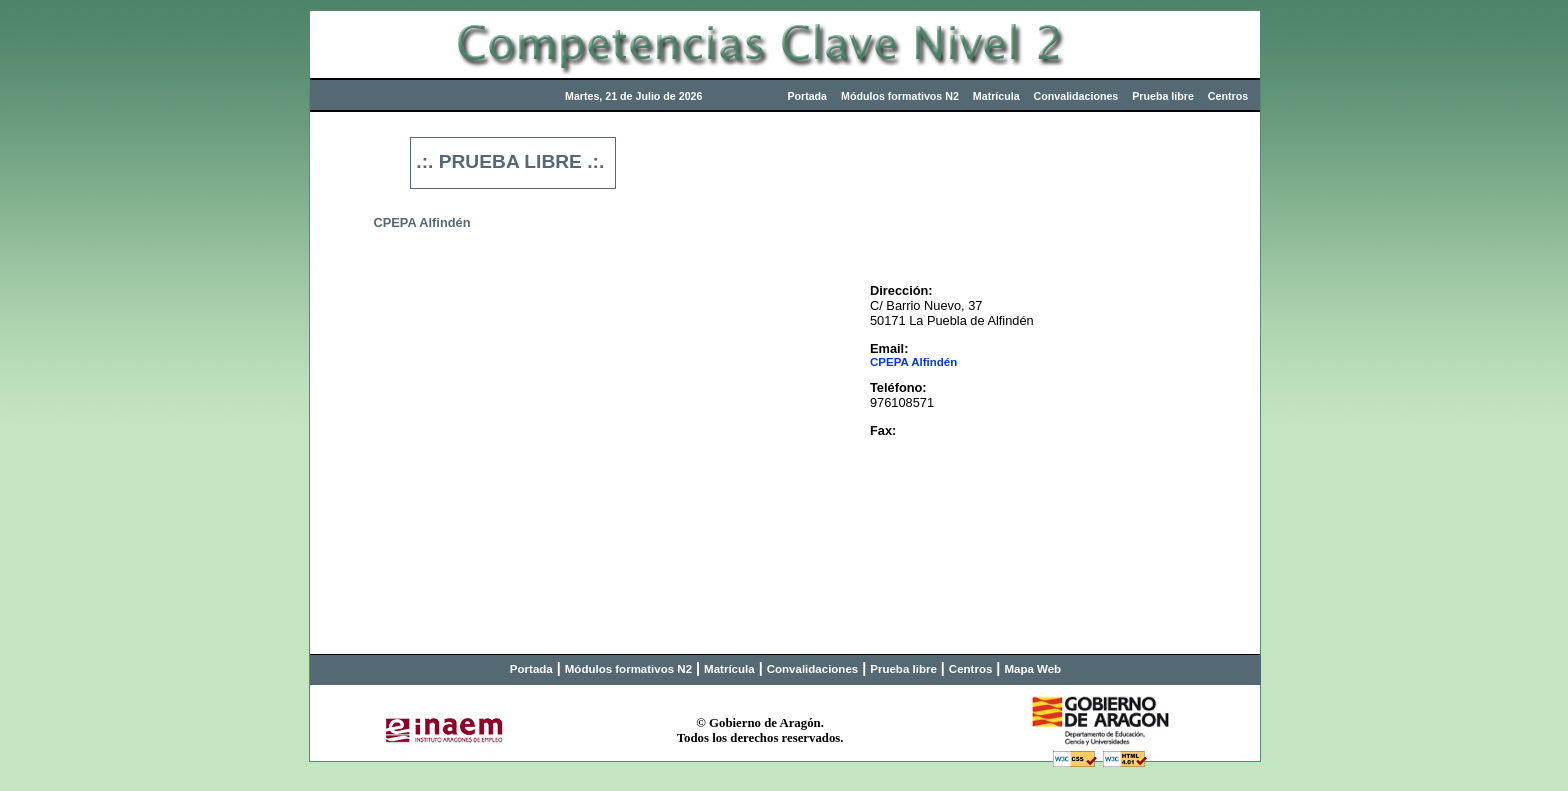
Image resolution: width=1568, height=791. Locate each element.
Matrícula (996, 96)
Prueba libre (1163, 96)
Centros (1228, 96)
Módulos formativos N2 (900, 96)
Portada (807, 96)
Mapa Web (1032, 669)
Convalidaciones (1076, 96)
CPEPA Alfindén (913, 362)
